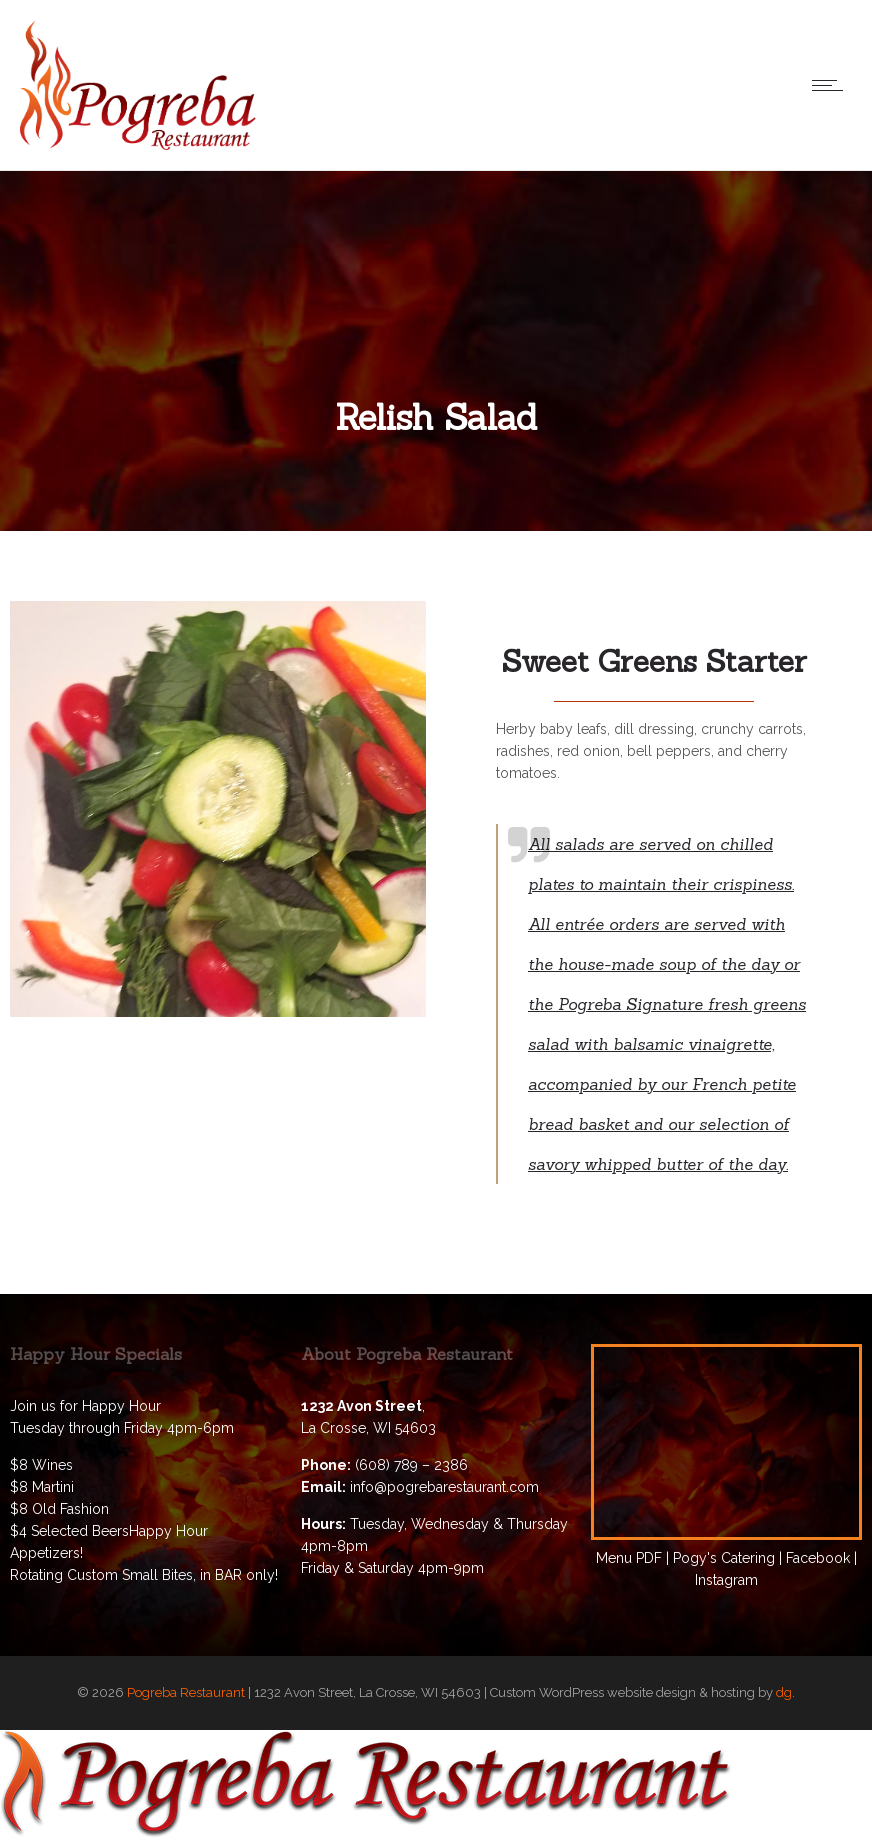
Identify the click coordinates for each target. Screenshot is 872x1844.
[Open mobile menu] (832, 85)
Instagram (726, 1580)
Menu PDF (629, 1558)
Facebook (818, 1558)
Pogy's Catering (724, 1558)
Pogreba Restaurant (186, 1692)
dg (784, 1692)
